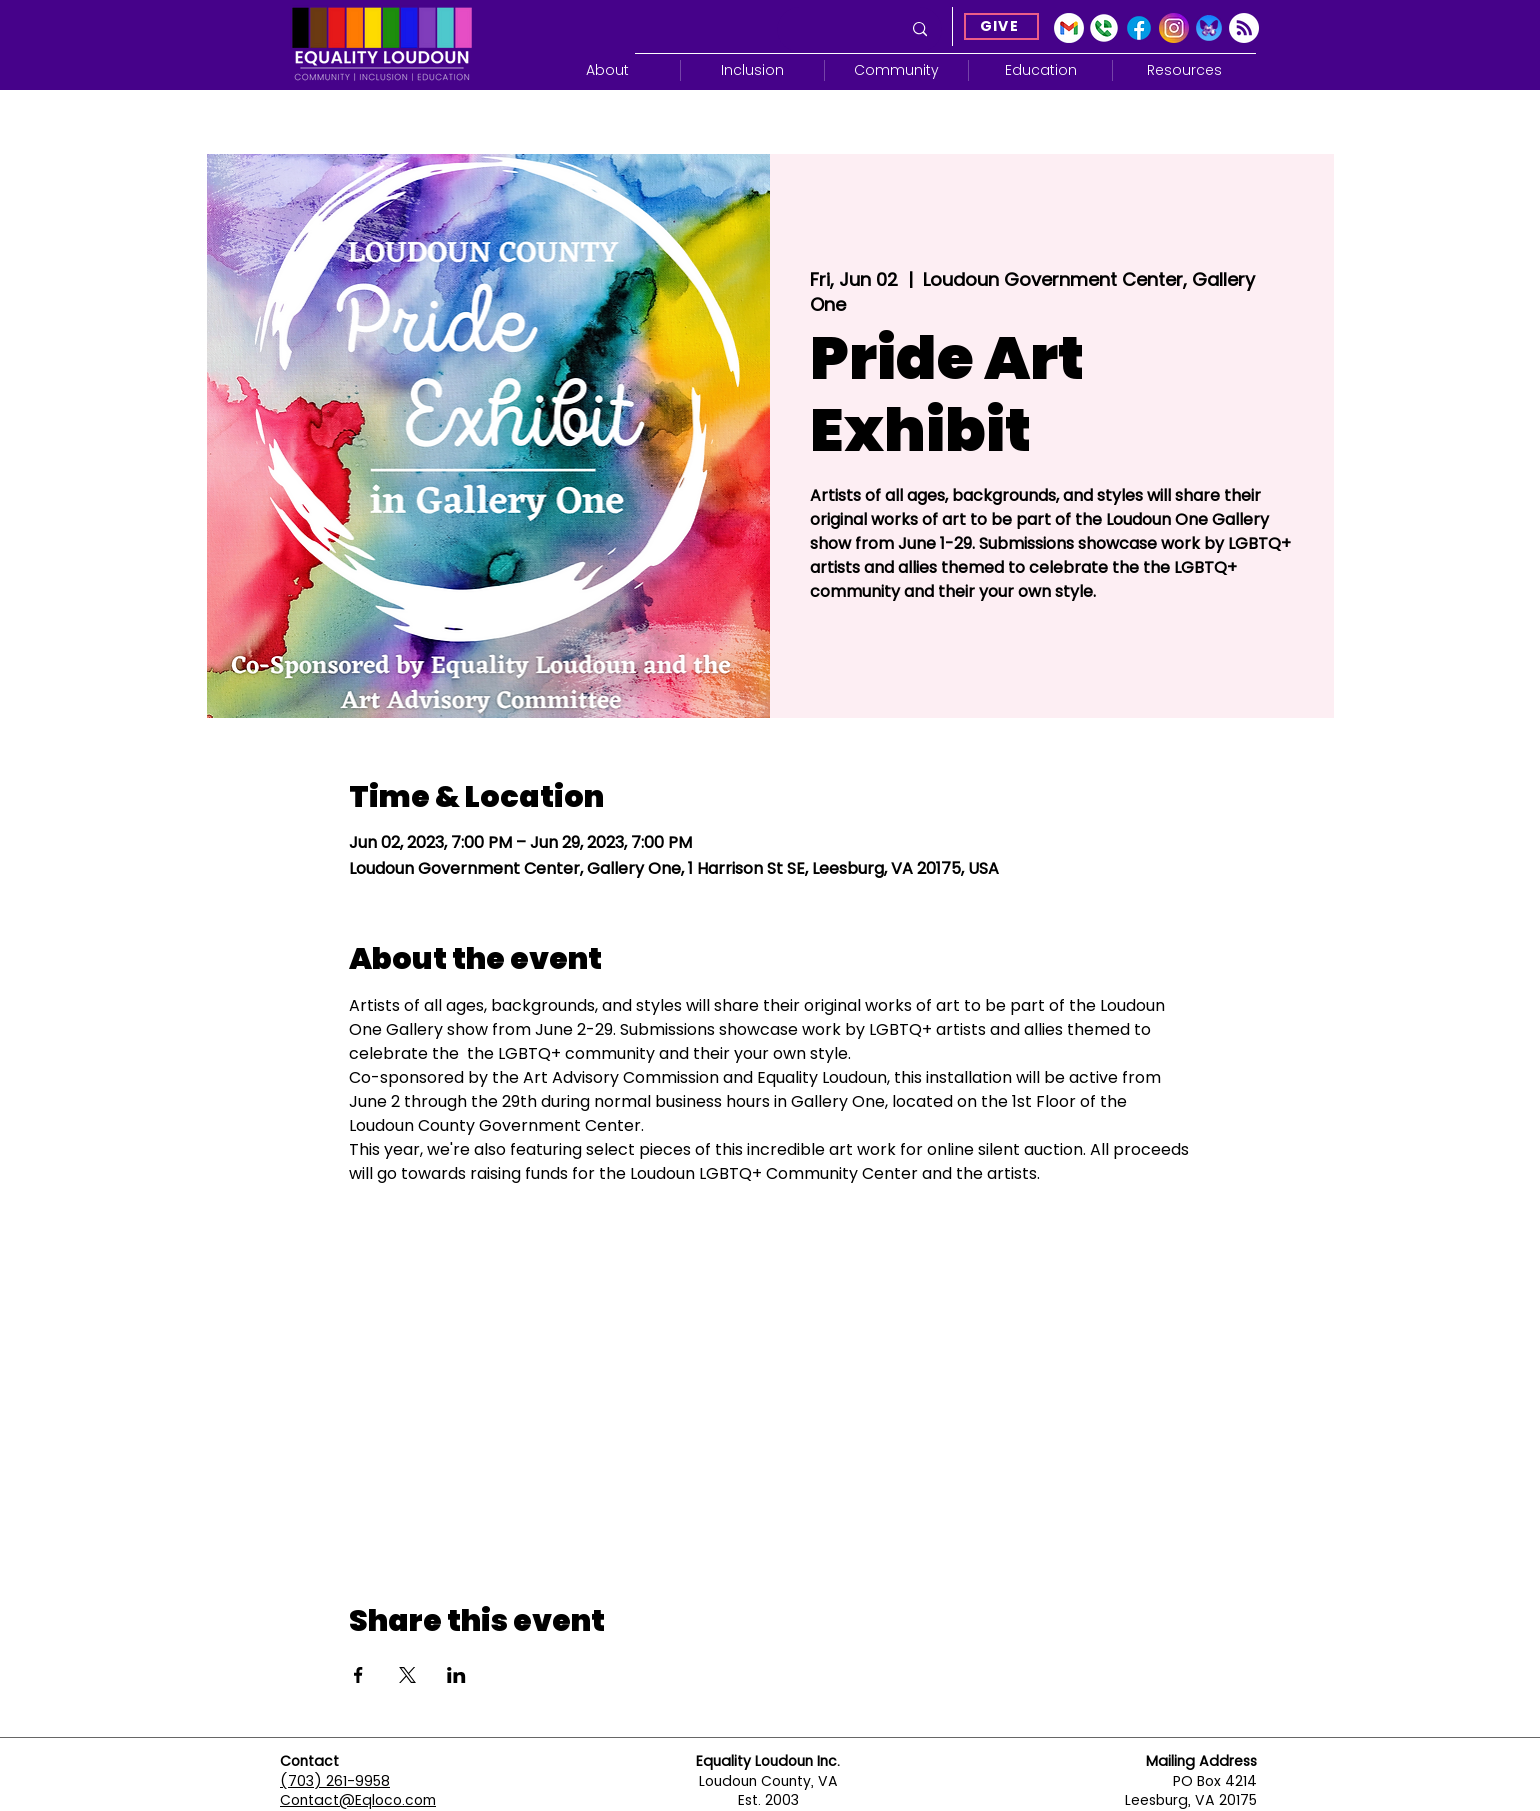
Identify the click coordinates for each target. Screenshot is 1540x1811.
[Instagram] (1174, 28)
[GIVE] (1001, 26)
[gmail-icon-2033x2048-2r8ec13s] (1069, 28)
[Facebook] (1139, 28)
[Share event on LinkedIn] (456, 1675)
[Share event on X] (407, 1675)
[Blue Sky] (1209, 28)
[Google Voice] (1104, 28)
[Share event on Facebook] (358, 1675)
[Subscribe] (1244, 28)
